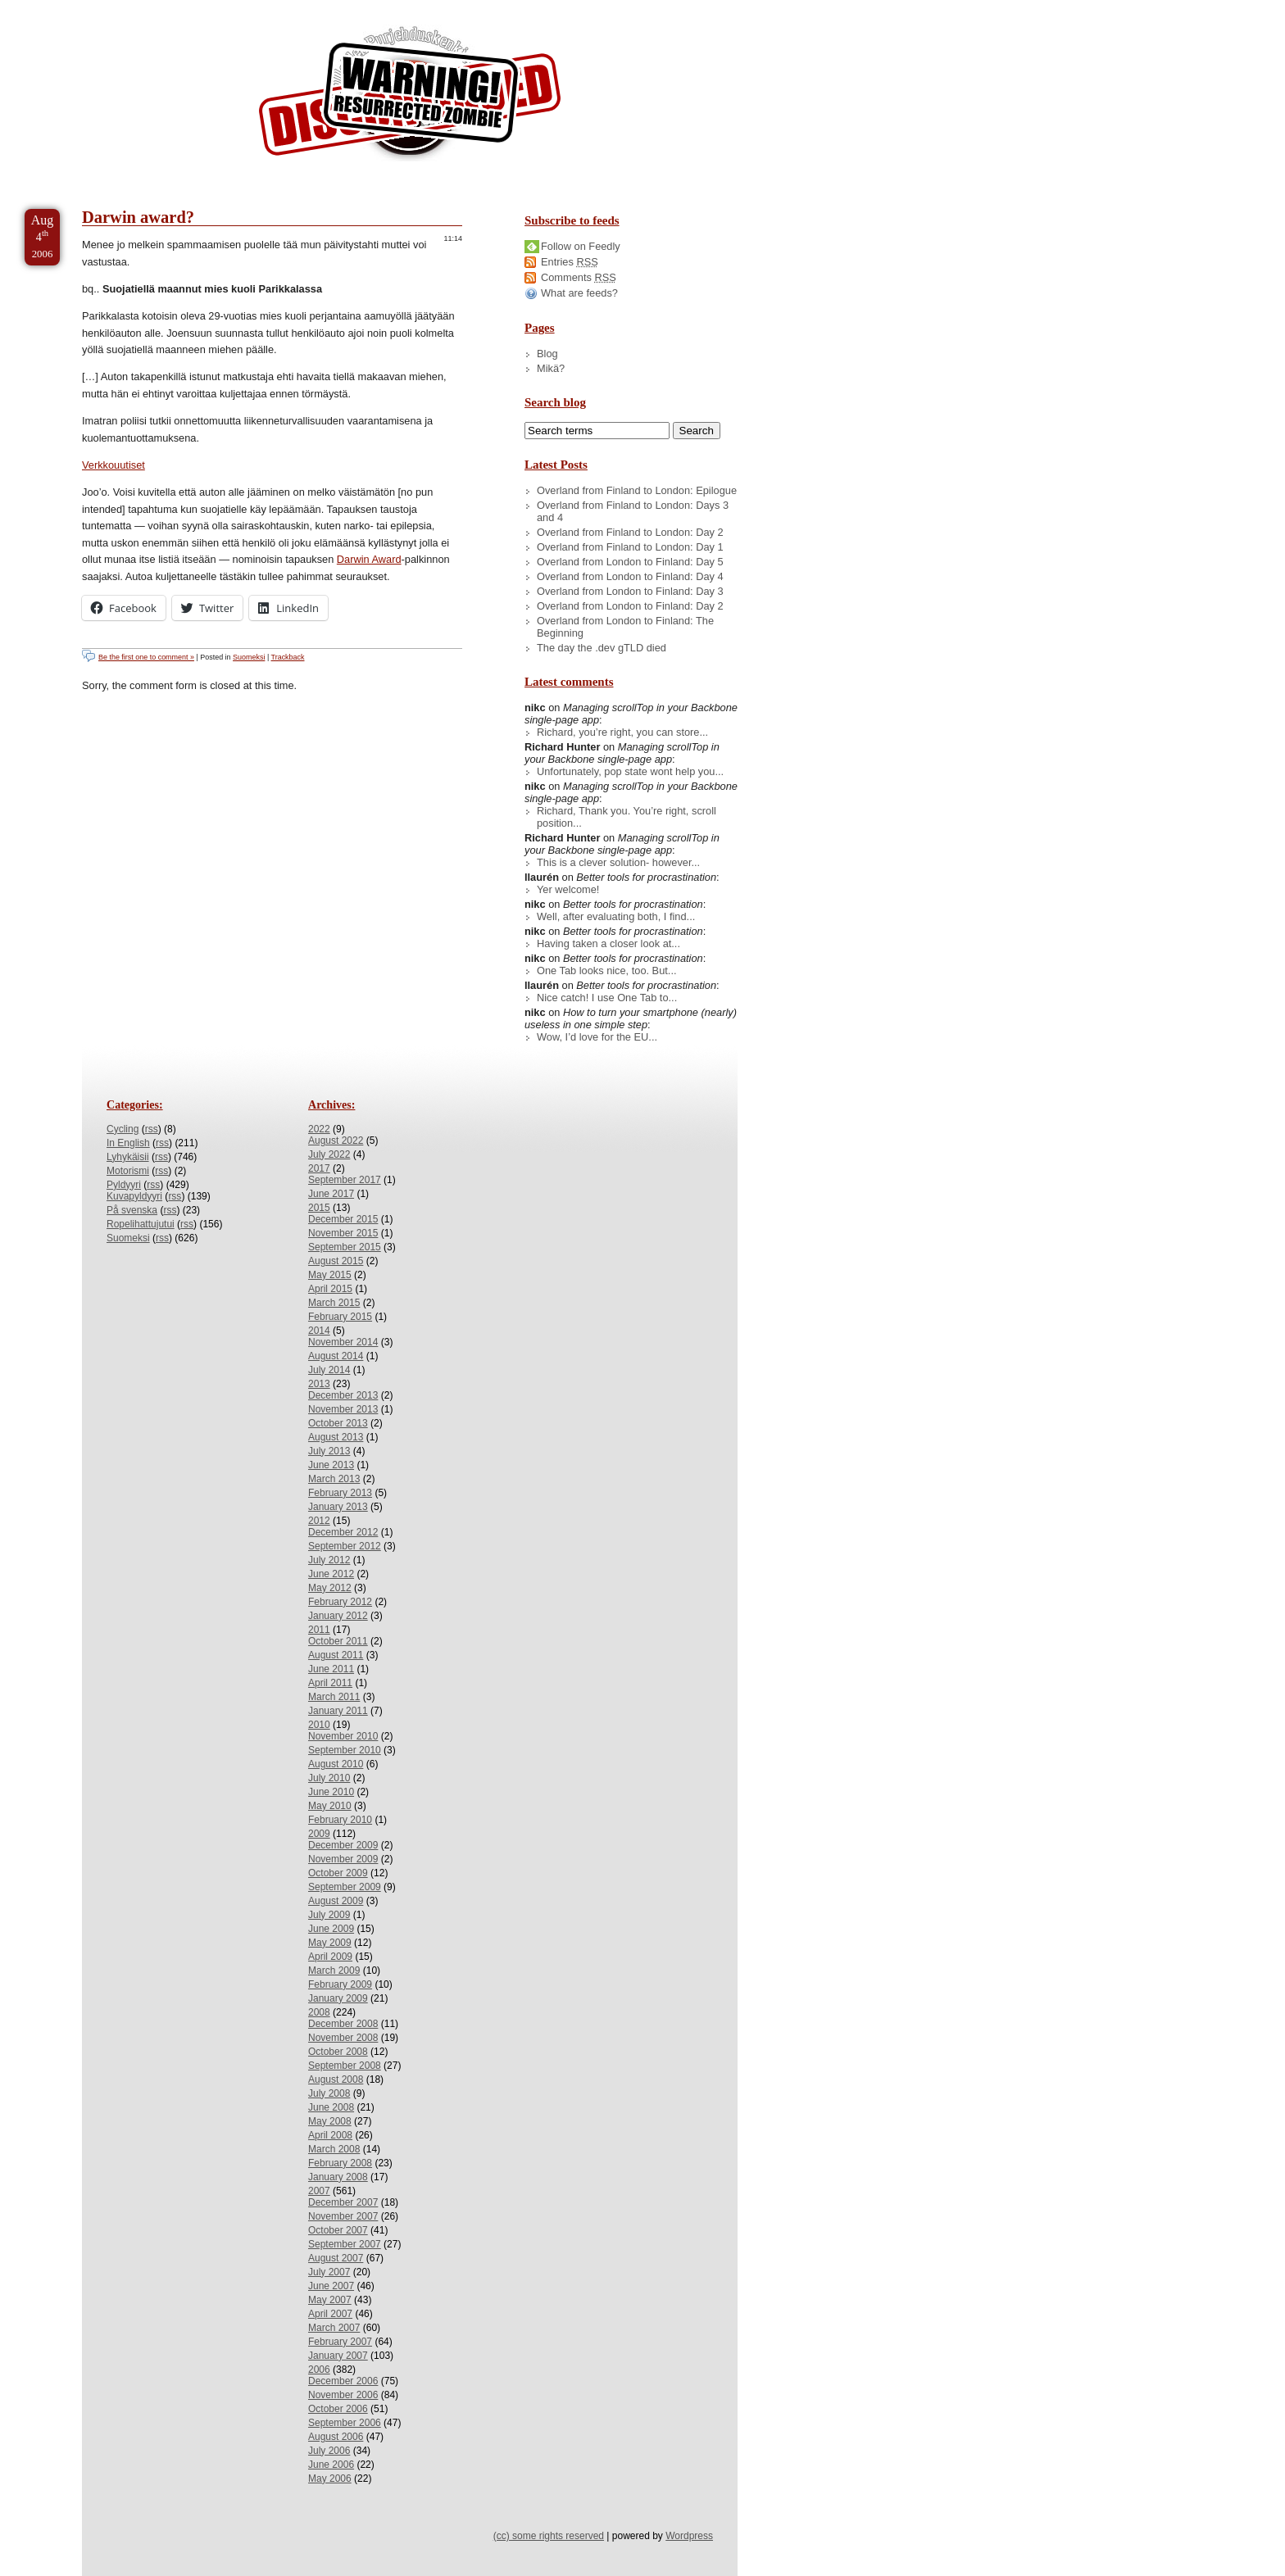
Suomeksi (249, 657)
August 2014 (335, 1356)
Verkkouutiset (113, 465)
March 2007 (334, 2327)
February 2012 (340, 1602)
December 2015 (343, 1219)
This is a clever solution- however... (618, 862)
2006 (319, 2369)
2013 (319, 1384)
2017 (319, 1168)
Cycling (122, 1129)
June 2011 (331, 1669)
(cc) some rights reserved (548, 2536)
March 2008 (334, 2149)
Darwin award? (138, 217)
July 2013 (329, 1451)
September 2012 (344, 1546)
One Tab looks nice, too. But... (607, 970)
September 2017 (344, 1180)
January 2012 (338, 1615)
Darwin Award (369, 559)
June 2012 (331, 1574)
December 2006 (343, 2381)
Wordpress (689, 2536)
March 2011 (334, 1697)
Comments (578, 277)
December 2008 (343, 2024)
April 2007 (330, 2314)
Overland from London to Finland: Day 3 (630, 591)
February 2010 (340, 1819)
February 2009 (340, 1984)
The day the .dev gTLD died (601, 648)
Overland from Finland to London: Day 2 (630, 532)
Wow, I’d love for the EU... (597, 1037)
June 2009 (331, 1928)
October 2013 (338, 1423)
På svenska (132, 1210)
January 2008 (338, 2177)
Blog (547, 353)
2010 (319, 1724)
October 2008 (338, 2051)
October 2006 (338, 2409)
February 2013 (340, 1493)
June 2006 (331, 2464)
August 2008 (335, 2079)
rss (151, 1129)
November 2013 (343, 1409)
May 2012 (330, 1588)
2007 (319, 2191)
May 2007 (330, 2300)
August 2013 (335, 1437)
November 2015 (343, 1233)
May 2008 (330, 2121)
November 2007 (343, 2216)
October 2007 (338, 2230)
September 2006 (344, 2423)
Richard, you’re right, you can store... (622, 732)
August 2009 (335, 1901)
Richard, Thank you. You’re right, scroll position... (626, 817)
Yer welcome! (568, 889)
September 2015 (344, 1247)
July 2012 (329, 1560)
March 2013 (334, 1479)
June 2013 (331, 1465)
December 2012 (343, 1532)
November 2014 (343, 1342)
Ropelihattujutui (141, 1224)
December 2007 (343, 2202)
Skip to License (302, 7)
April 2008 (330, 2135)
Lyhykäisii (128, 1157)
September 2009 (344, 1887)
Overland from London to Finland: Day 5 (630, 562)
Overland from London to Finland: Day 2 (630, 606)
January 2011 (338, 1711)
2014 (319, 1330)
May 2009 (330, 1942)
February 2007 (340, 2341)
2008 (319, 2012)
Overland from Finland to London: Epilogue (637, 490)
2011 (319, 1629)
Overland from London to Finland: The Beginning (625, 627)
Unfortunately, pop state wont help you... (630, 771)
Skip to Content (64, 7)
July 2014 (329, 1370)
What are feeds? (579, 293)
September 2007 (344, 2244)
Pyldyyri (124, 1184)
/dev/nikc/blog (410, 97)
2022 (319, 1129)
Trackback (288, 657)
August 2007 (335, 2258)
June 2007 (331, 2286)
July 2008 (329, 2093)
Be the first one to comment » (146, 657)
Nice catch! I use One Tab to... (607, 997)
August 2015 (335, 1261)
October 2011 (338, 1641)
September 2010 (344, 1750)
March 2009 (334, 1970)
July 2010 (329, 1778)
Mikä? (551, 368)
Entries (569, 262)
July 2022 (329, 1154)
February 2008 (340, 2163)
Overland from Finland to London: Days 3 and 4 (633, 511)
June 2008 (331, 2107)
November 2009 (343, 1859)
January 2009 (338, 1998)
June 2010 (331, 1792)
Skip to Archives (183, 7)
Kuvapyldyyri (134, 1196)
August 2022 (335, 1140)
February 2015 (340, 1316)
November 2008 (343, 2037)
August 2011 (335, 1655)
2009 (319, 1833)
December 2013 (343, 1395)
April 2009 (330, 1956)
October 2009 (338, 1873)
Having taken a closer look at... (608, 943)
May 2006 (330, 2478)
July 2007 (329, 2272)
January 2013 (338, 1506)
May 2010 (330, 1806)
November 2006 (343, 2395)
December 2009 (343, 1845)
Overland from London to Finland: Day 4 (630, 576)
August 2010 (335, 1764)
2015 (319, 1207)
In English (128, 1143)
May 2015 (330, 1275)
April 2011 (330, 1683)
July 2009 (329, 1915)
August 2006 (335, 2436)
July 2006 (329, 2450)
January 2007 (338, 2355)
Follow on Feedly (580, 246)
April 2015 (330, 1289)
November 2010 (343, 1736)
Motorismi (128, 1171)
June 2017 (331, 1194)
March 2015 (334, 1302)
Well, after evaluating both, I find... (616, 916)
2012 (319, 1520)
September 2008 (344, 2065)
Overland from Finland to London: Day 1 (630, 547)
